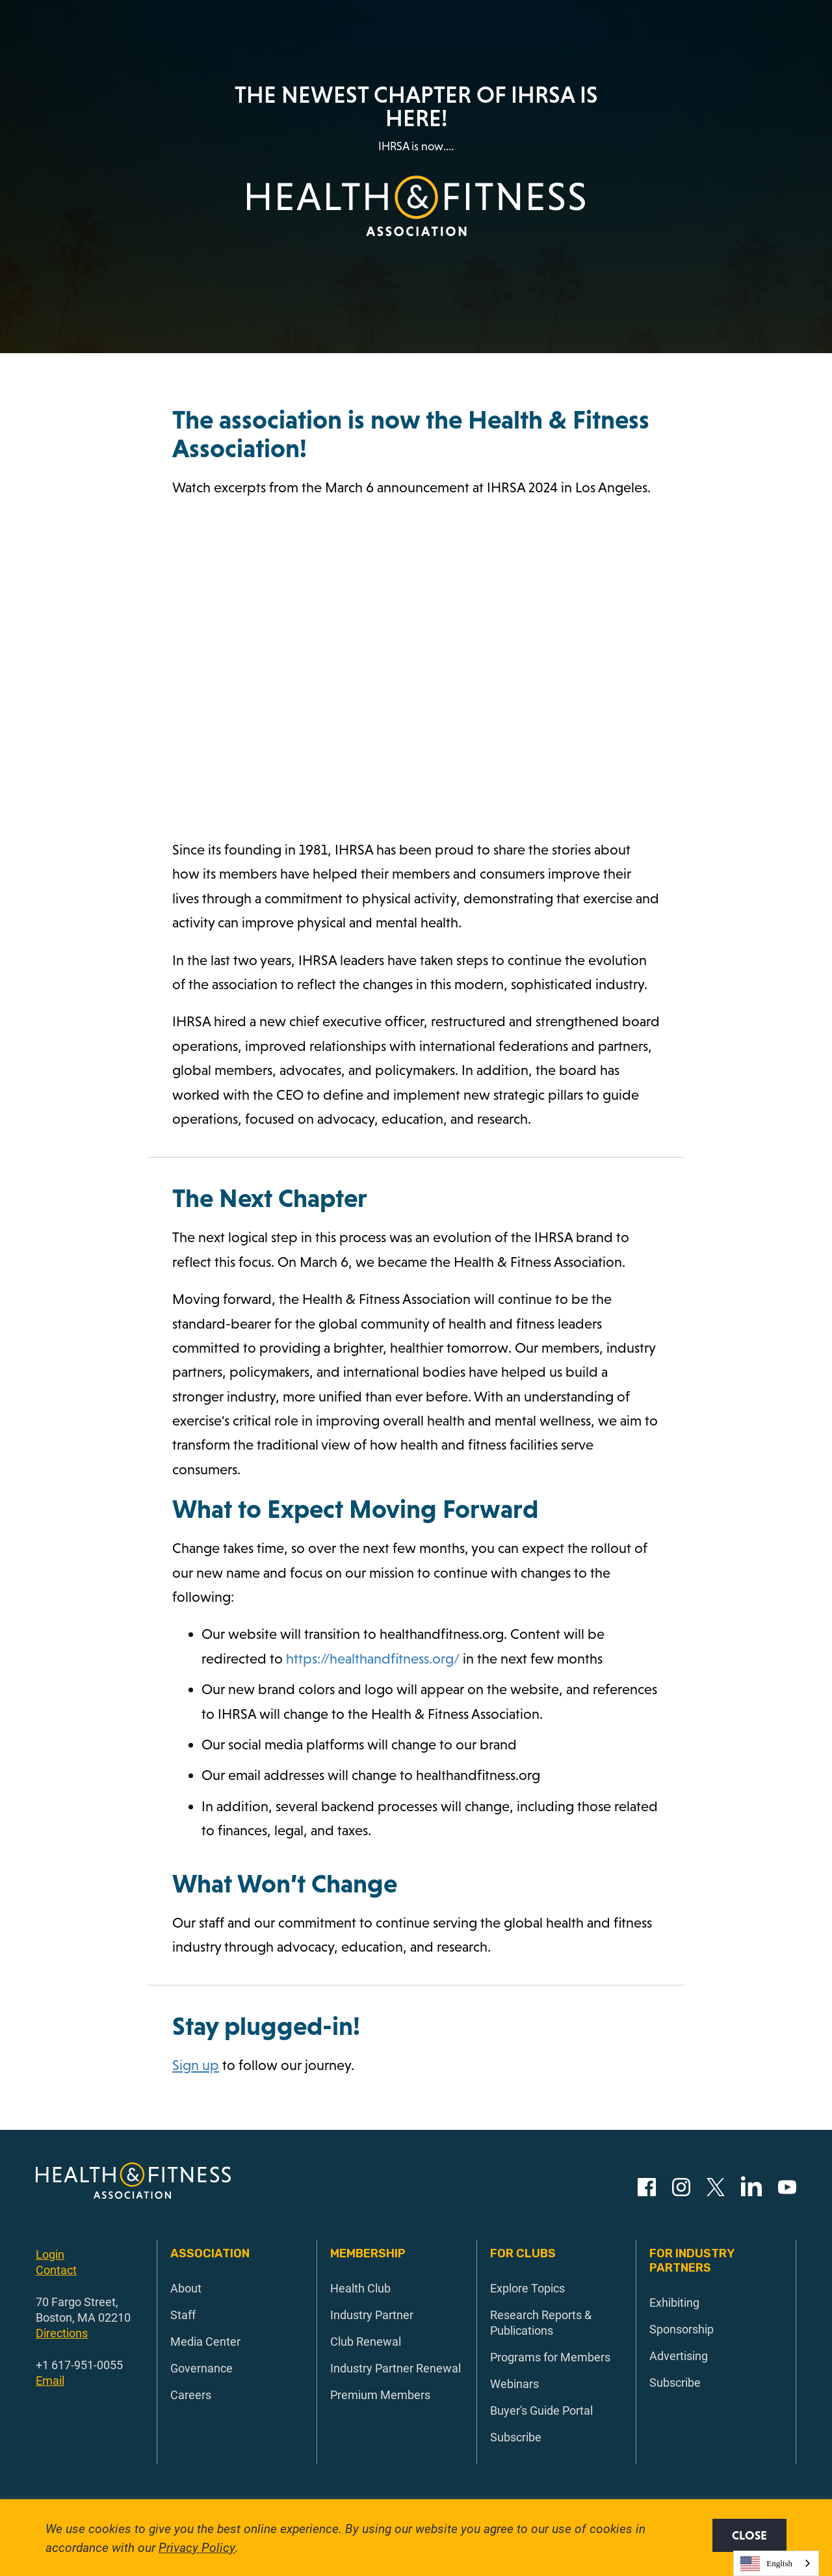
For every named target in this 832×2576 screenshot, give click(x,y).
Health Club (360, 2288)
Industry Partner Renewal (395, 2368)
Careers (190, 2394)
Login (50, 2254)
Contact (56, 2269)
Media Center (205, 2341)
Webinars (514, 2383)
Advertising (678, 2355)
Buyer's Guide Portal (541, 2410)
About (186, 2288)
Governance (201, 2368)
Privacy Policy (197, 2547)
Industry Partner (371, 2314)
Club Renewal (365, 2341)
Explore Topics (527, 2288)
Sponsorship (681, 2329)
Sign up (195, 2065)
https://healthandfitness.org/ (373, 1659)
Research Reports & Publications (541, 2322)
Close (749, 2535)
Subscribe (515, 2437)
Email (50, 2380)
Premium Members (380, 2394)
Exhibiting (674, 2302)
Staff (183, 2314)
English (766, 2563)
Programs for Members (550, 2357)
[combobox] (776, 2563)
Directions (62, 2333)
